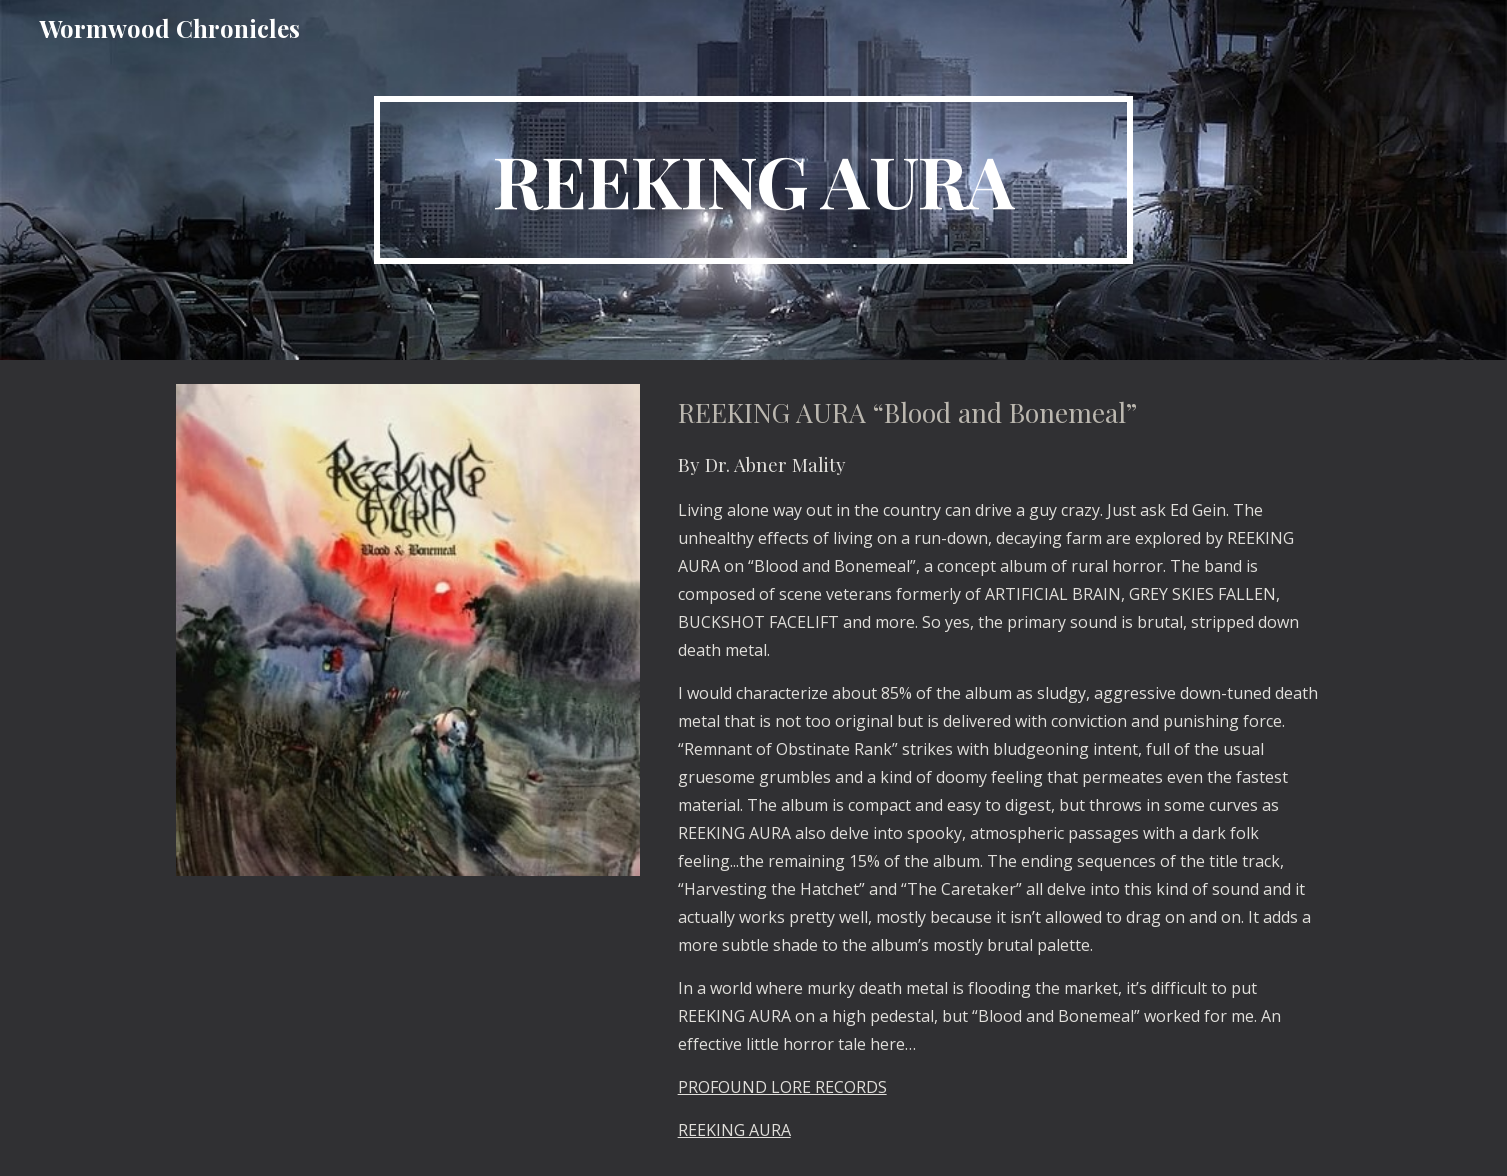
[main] (754, 180)
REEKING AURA (734, 1130)
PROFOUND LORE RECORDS (782, 1087)
